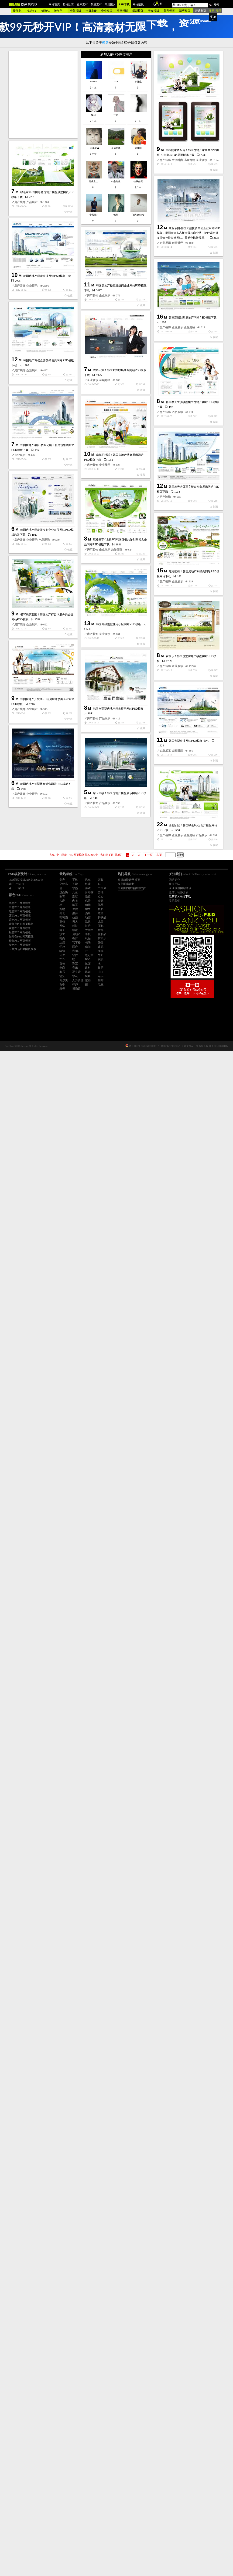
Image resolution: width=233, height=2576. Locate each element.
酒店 (88, 913)
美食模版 (153, 10)
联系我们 (174, 900)
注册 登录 (215, 10)
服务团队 (174, 884)
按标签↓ (31, 10)
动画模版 (122, 10)
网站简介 (174, 879)
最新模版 (138, 10)
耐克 (100, 930)
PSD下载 (124, 4)
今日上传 (91, 10)
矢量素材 (96, 4)
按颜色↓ (45, 10)
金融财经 (109, 402)
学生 (88, 909)
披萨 (88, 925)
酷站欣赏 (68, 4)
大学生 (89, 930)
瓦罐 (75, 884)
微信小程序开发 (178, 892)
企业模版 (106, 10)
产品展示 (32, 342)
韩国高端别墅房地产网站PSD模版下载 (124, 556)
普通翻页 (200, 10)
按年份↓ (59, 10)
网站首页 (54, 4)
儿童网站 (121, 283)
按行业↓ (18, 10)
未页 (159, 854)
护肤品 (102, 917)
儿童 (100, 921)
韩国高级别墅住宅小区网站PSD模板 (84, 1155)
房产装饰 (97, 283)
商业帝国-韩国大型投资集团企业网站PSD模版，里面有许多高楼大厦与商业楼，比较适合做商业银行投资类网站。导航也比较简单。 (120, 392)
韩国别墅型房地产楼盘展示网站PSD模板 (84, 1319)
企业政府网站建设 (180, 888)
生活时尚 (109, 283)
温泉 (88, 921)
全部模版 (75, 10)
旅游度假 (82, 1001)
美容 (62, 879)
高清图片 (110, 4)
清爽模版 (184, 10)
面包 (100, 925)
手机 (75, 879)
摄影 (100, 909)
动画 (88, 917)
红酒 (100, 913)
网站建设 (138, 4)
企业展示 (133, 283)
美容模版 (169, 10)
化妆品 (63, 884)
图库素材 (82, 4)
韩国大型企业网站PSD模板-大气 (121, 1375)
